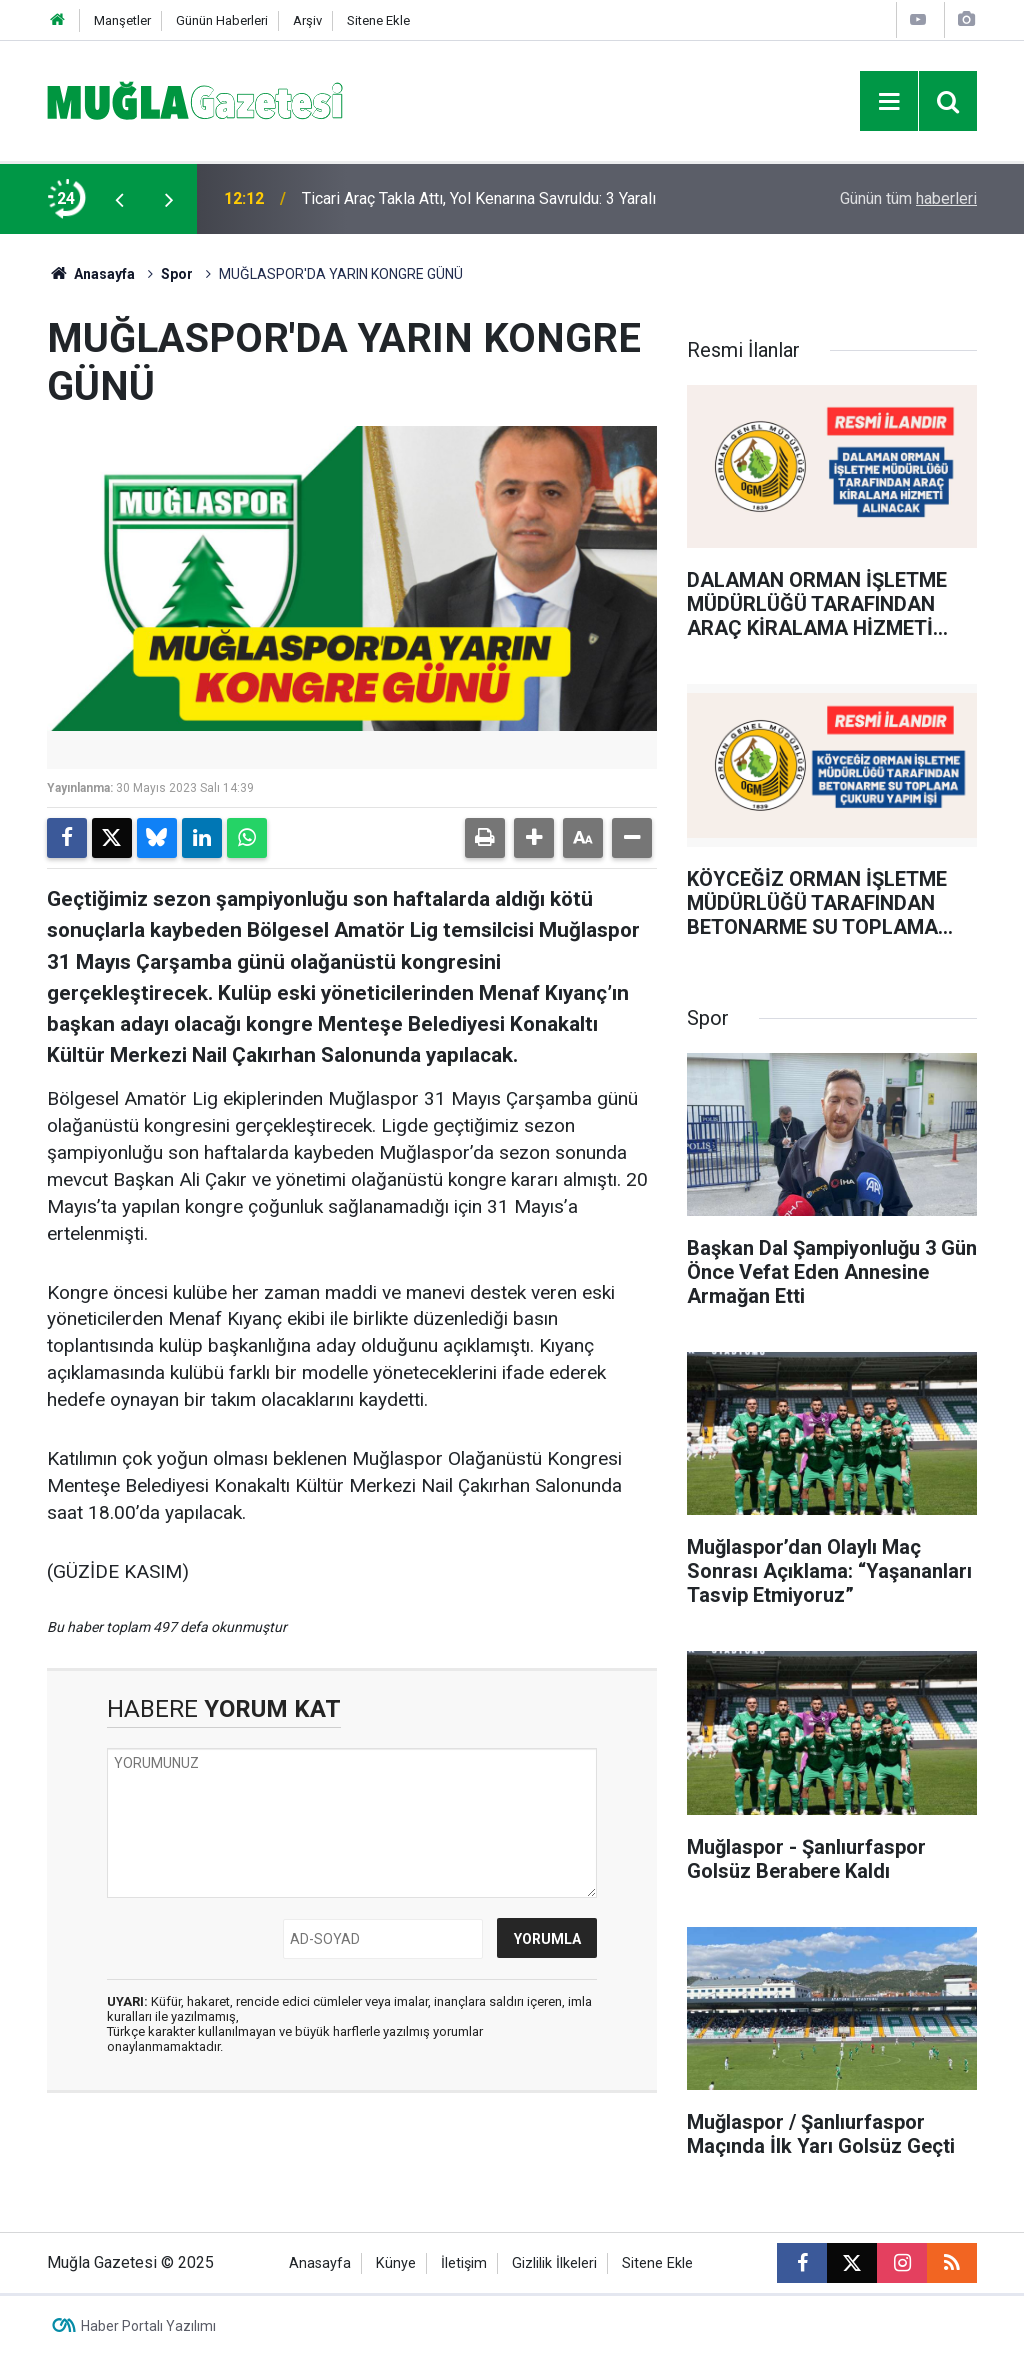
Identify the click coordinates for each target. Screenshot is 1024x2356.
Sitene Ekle (378, 20)
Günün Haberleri (222, 20)
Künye (396, 2263)
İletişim (464, 2263)
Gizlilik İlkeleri (554, 2263)
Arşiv (307, 20)
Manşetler (122, 20)
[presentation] (119, 199)
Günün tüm (908, 198)
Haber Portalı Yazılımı (148, 2326)
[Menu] (889, 102)
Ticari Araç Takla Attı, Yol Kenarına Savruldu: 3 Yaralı (479, 198)
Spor (177, 274)
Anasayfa (91, 274)
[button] (534, 838)
